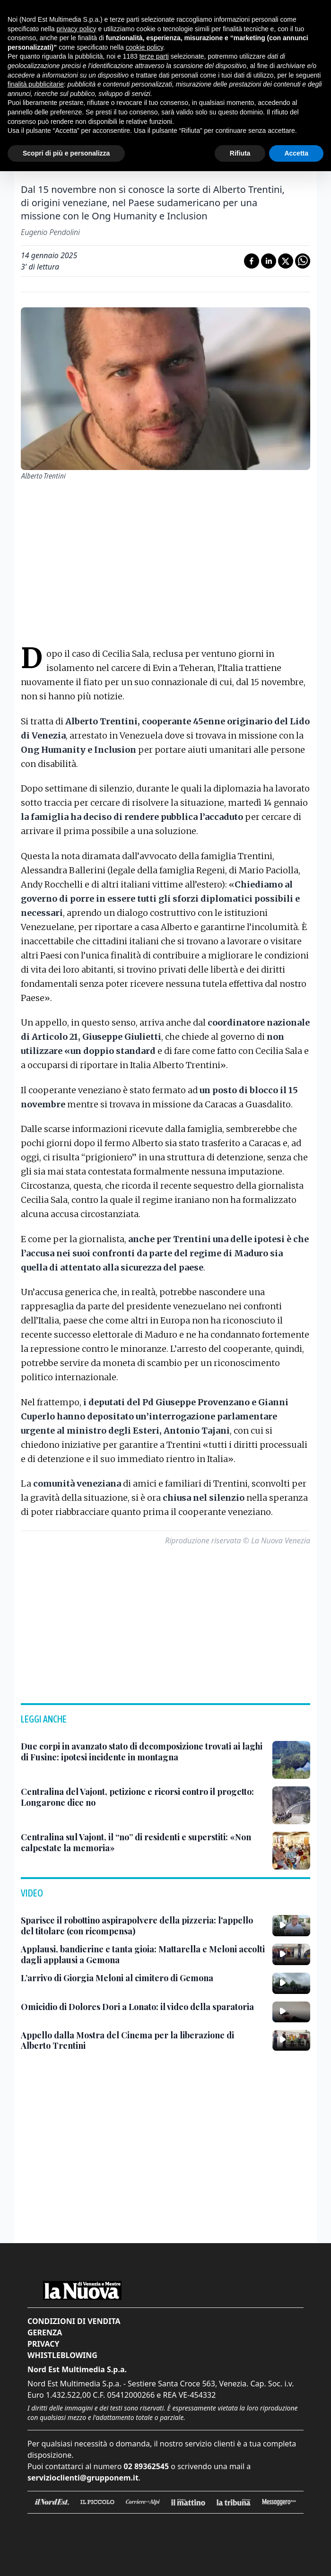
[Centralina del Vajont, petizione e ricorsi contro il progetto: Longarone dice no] (143, 1797)
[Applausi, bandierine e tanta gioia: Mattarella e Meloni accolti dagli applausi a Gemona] (143, 1954)
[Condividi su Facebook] (251, 261)
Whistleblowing (62, 2355)
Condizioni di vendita (74, 2321)
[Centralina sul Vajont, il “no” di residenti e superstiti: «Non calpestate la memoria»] (143, 1842)
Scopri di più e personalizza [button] (66, 153)
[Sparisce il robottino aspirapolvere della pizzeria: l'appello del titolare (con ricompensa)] (143, 1925)
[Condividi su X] (285, 261)
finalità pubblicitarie (36, 84)
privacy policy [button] (76, 29)
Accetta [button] (296, 153)
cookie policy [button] (144, 47)
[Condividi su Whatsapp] (302, 261)
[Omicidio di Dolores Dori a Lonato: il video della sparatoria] (137, 2007)
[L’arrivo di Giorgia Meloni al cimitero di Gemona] (117, 1978)
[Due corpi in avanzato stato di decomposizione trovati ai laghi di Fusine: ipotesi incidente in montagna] (143, 1751)
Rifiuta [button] (240, 153)
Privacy (43, 2344)
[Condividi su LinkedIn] (268, 261)
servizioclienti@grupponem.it (83, 2477)
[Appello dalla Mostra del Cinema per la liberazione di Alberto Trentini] (143, 2040)
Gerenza (44, 2332)
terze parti (154, 56)
